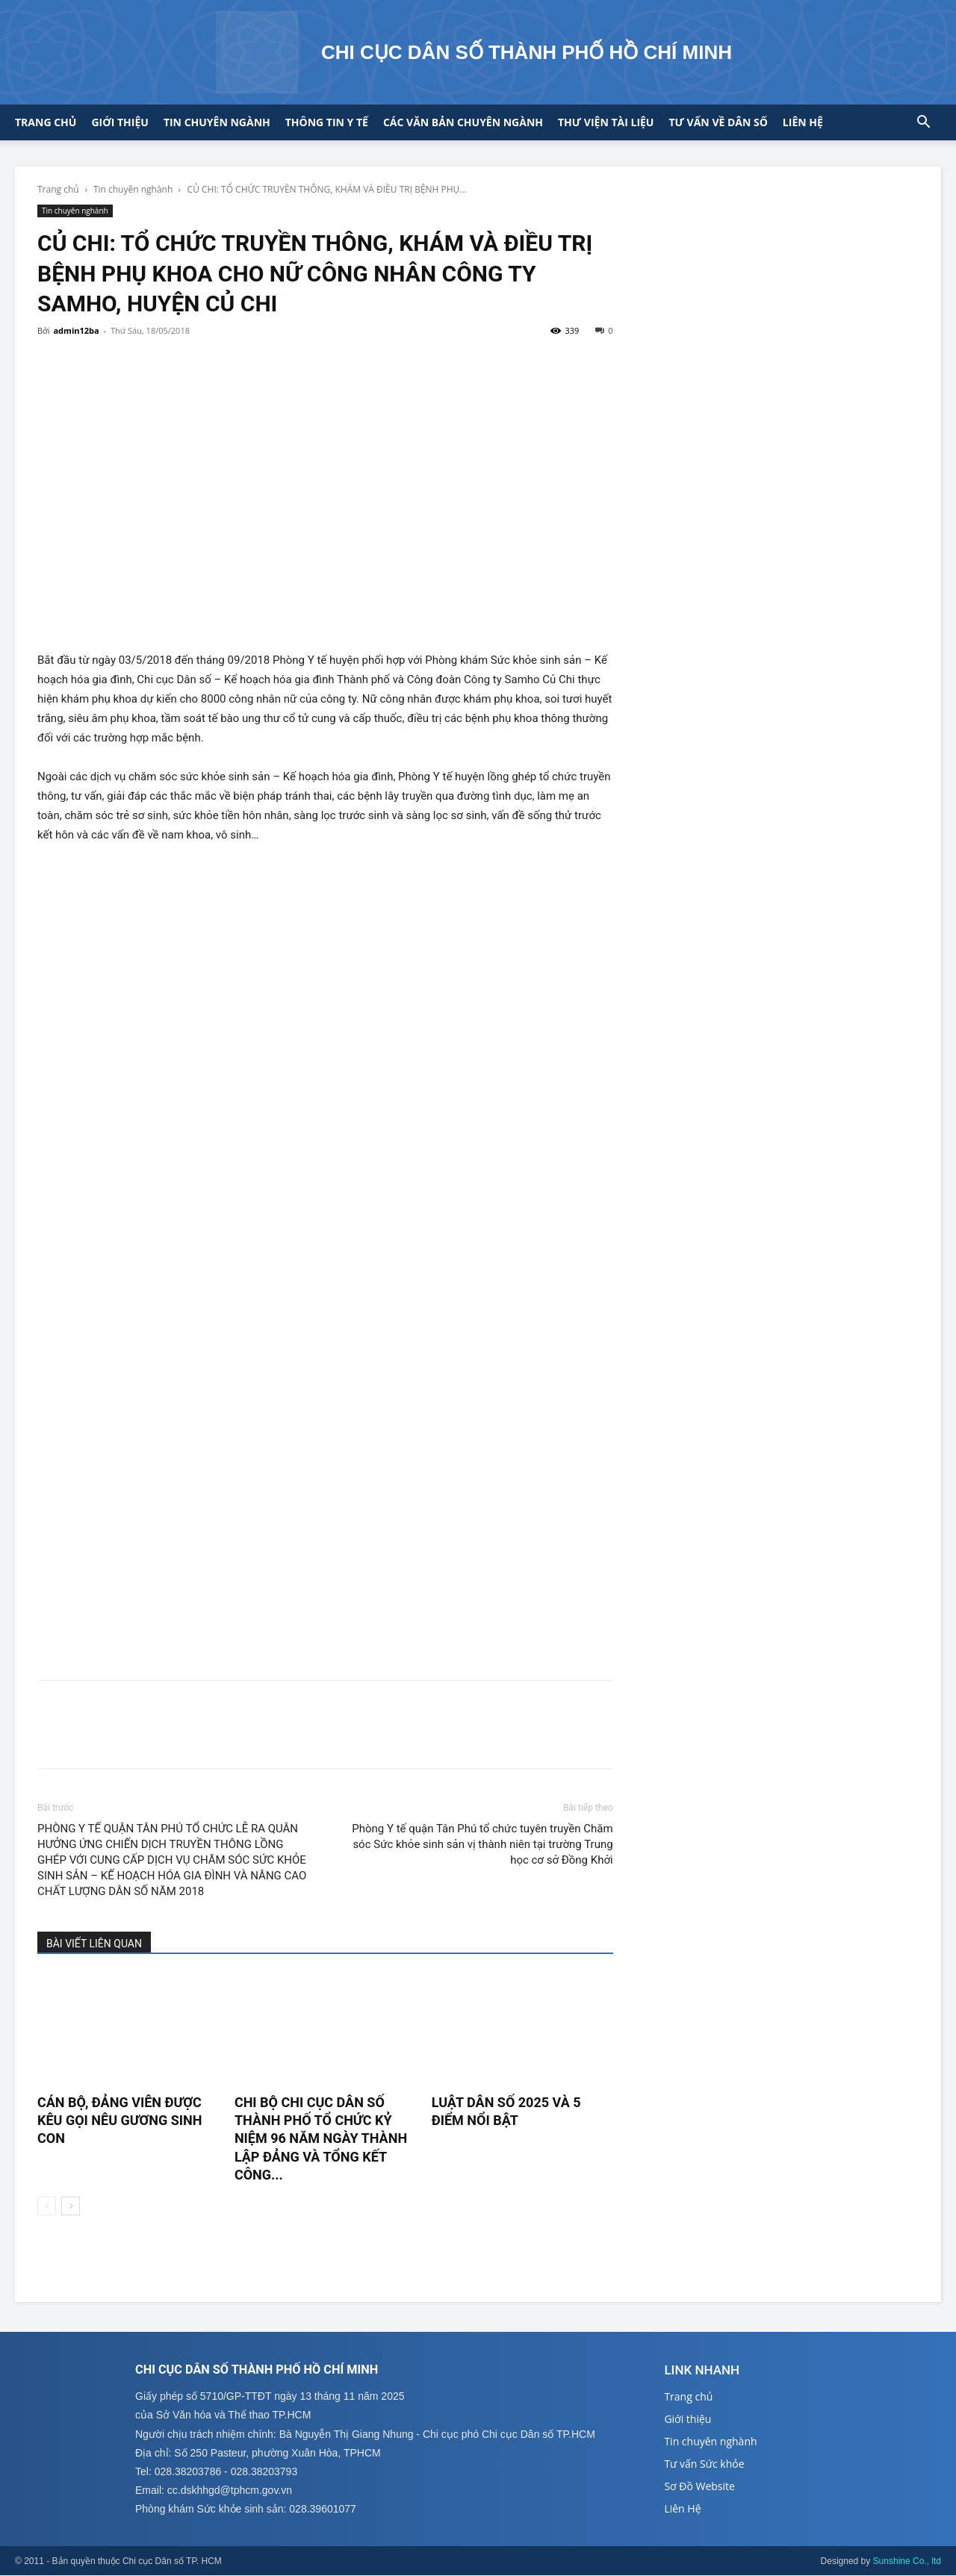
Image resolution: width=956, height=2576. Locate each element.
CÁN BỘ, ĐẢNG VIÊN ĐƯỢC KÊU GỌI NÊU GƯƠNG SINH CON (119, 2120)
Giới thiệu (119, 122)
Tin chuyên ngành (217, 122)
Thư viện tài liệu (606, 122)
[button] (923, 123)
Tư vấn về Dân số (717, 122)
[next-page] (70, 2206)
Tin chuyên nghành (133, 189)
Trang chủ (45, 122)
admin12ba (76, 330)
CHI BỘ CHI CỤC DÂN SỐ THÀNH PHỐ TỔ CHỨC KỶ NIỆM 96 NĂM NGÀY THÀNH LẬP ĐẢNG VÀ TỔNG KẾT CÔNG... (321, 2138)
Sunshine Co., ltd (907, 2562)
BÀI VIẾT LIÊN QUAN (94, 1944)
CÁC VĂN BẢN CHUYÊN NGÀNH (463, 122)
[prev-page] (46, 2206)
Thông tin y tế (326, 122)
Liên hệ (803, 122)
